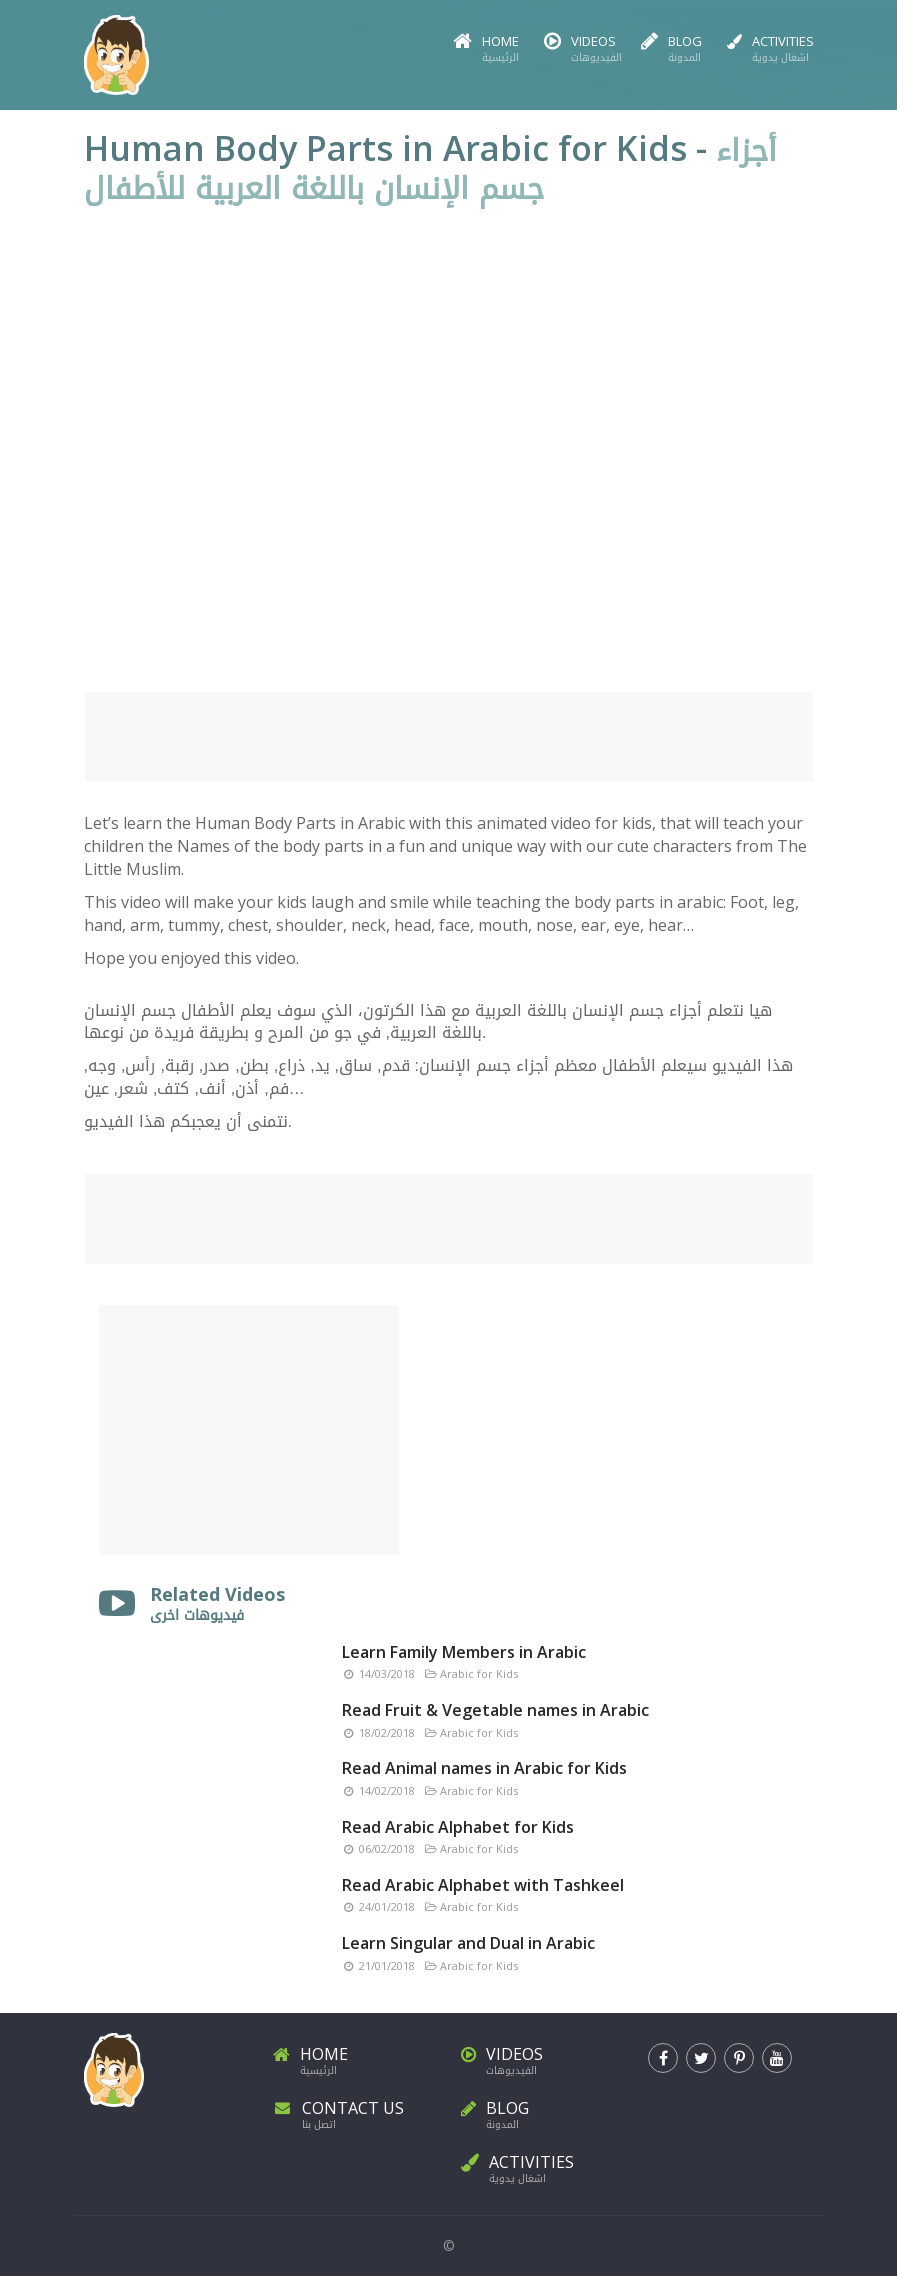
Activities (770, 49)
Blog (671, 49)
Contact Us (355, 2111)
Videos (580, 49)
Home (486, 49)
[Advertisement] (449, 737)
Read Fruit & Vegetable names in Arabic (495, 1710)
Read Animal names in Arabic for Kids (484, 1768)
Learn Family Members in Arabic (464, 1652)
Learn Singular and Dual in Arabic (468, 1943)
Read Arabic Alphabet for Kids (458, 1827)
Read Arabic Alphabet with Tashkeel (483, 1885)
